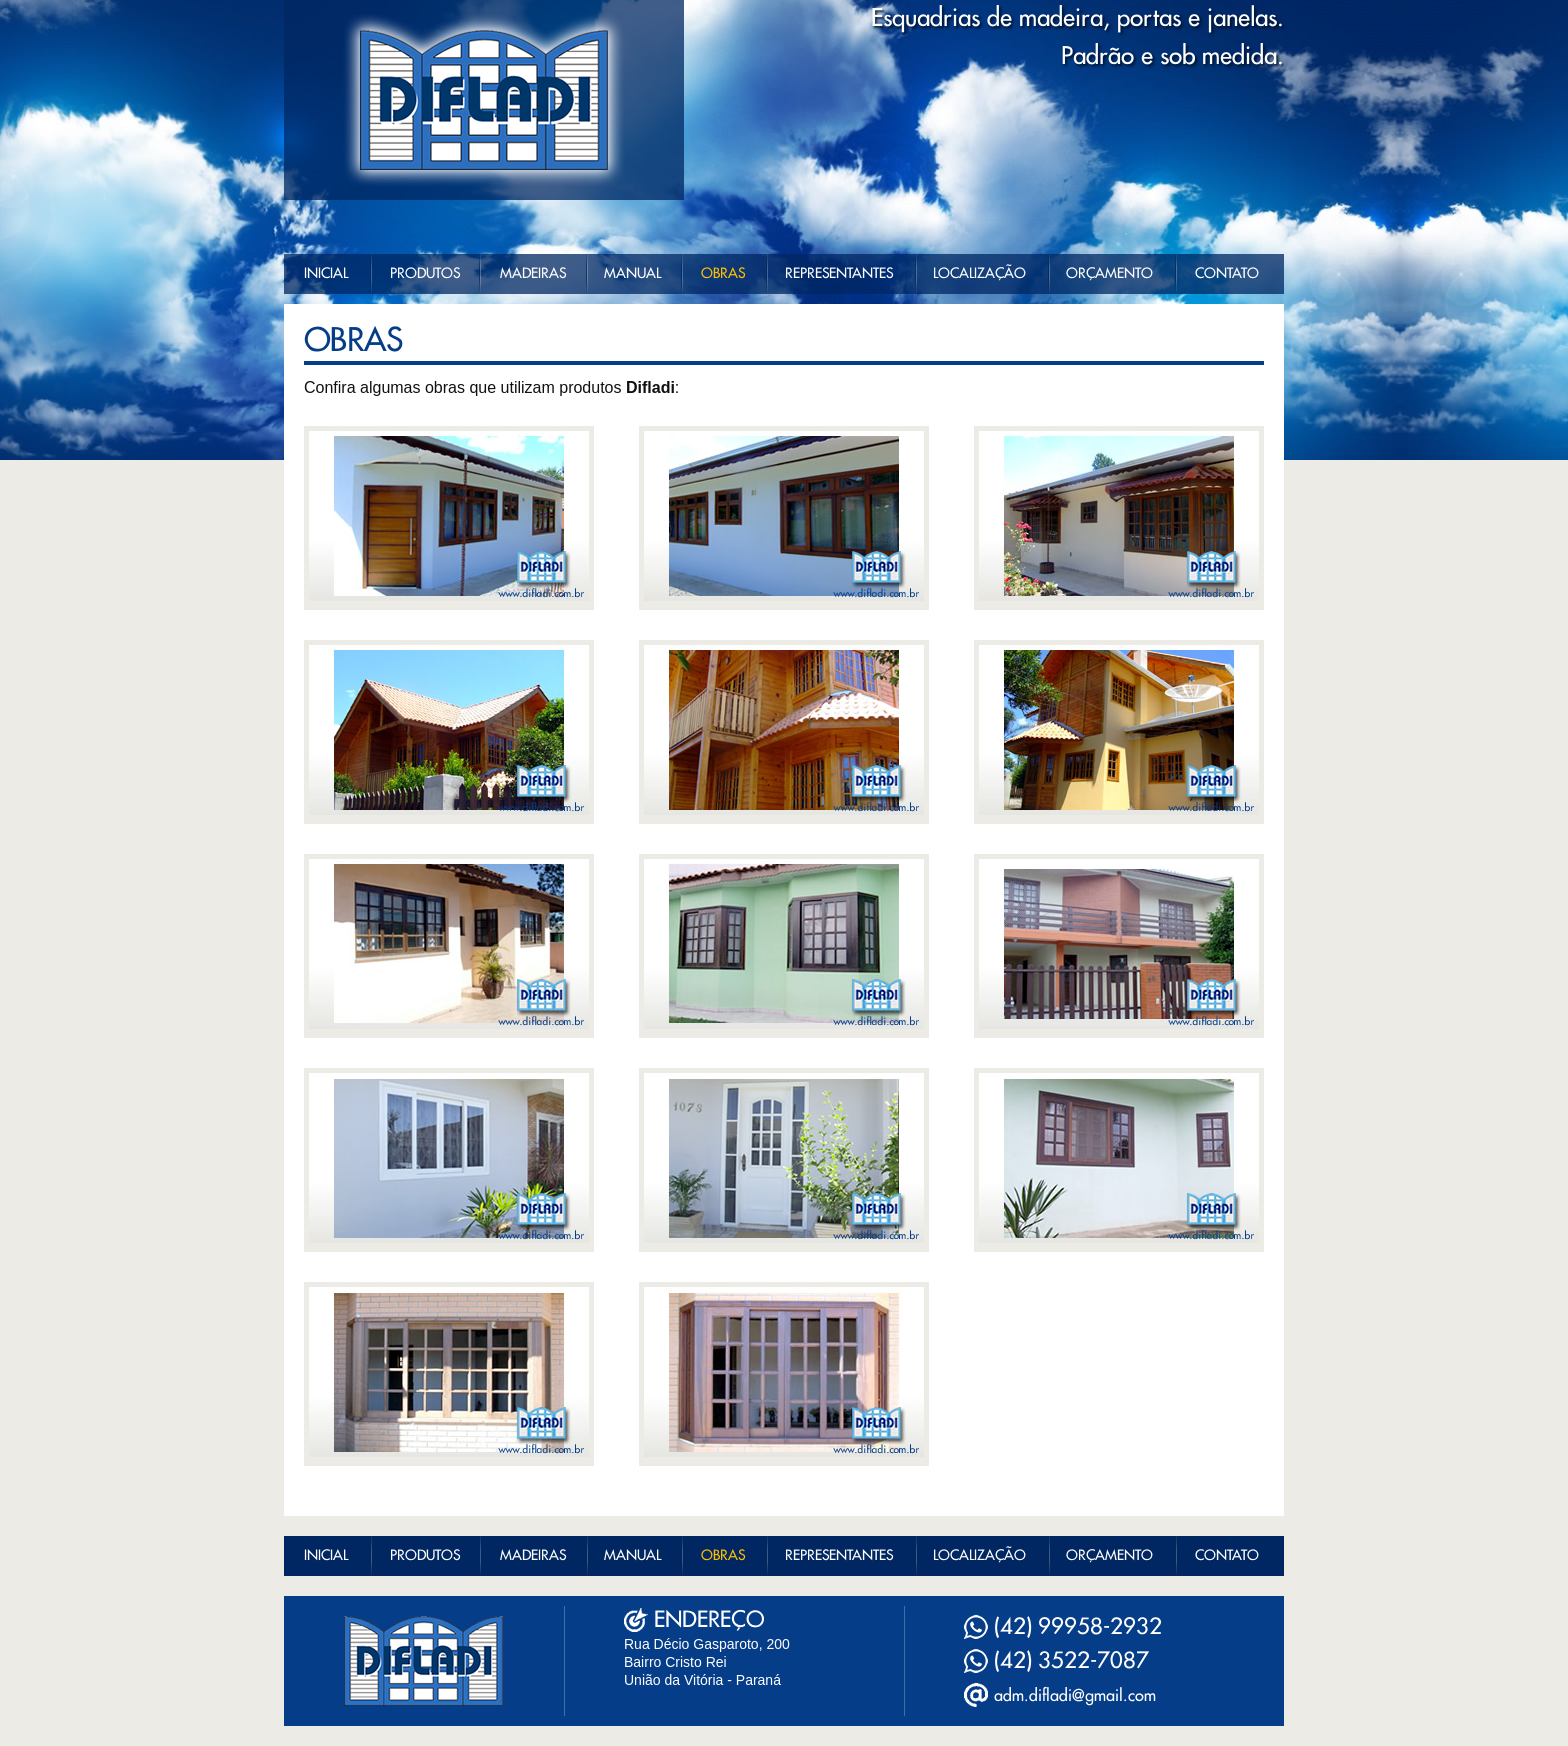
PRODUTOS (425, 274)
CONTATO (1227, 274)
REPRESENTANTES (839, 274)
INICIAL (326, 274)
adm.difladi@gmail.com (1075, 1696)
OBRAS (723, 274)
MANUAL (632, 274)
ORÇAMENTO (1109, 274)
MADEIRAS (533, 274)
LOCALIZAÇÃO (979, 274)
